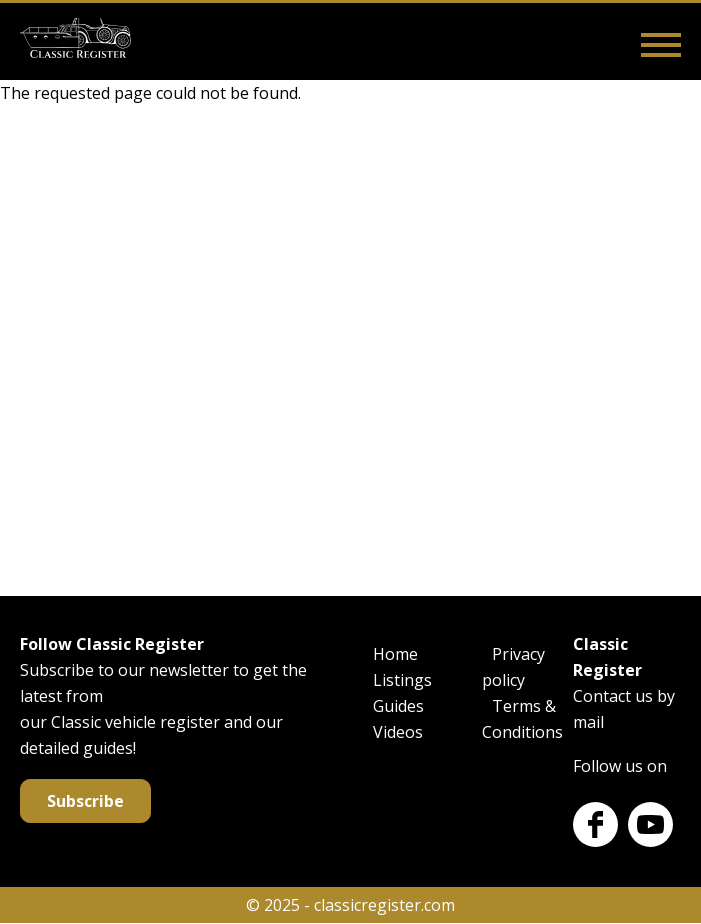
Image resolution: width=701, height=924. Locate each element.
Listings (402, 680)
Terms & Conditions (522, 719)
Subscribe (85, 801)
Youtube (650, 824)
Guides (398, 706)
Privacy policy (513, 667)
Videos (398, 732)
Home (395, 654)
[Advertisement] (350, 346)
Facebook (595, 824)
